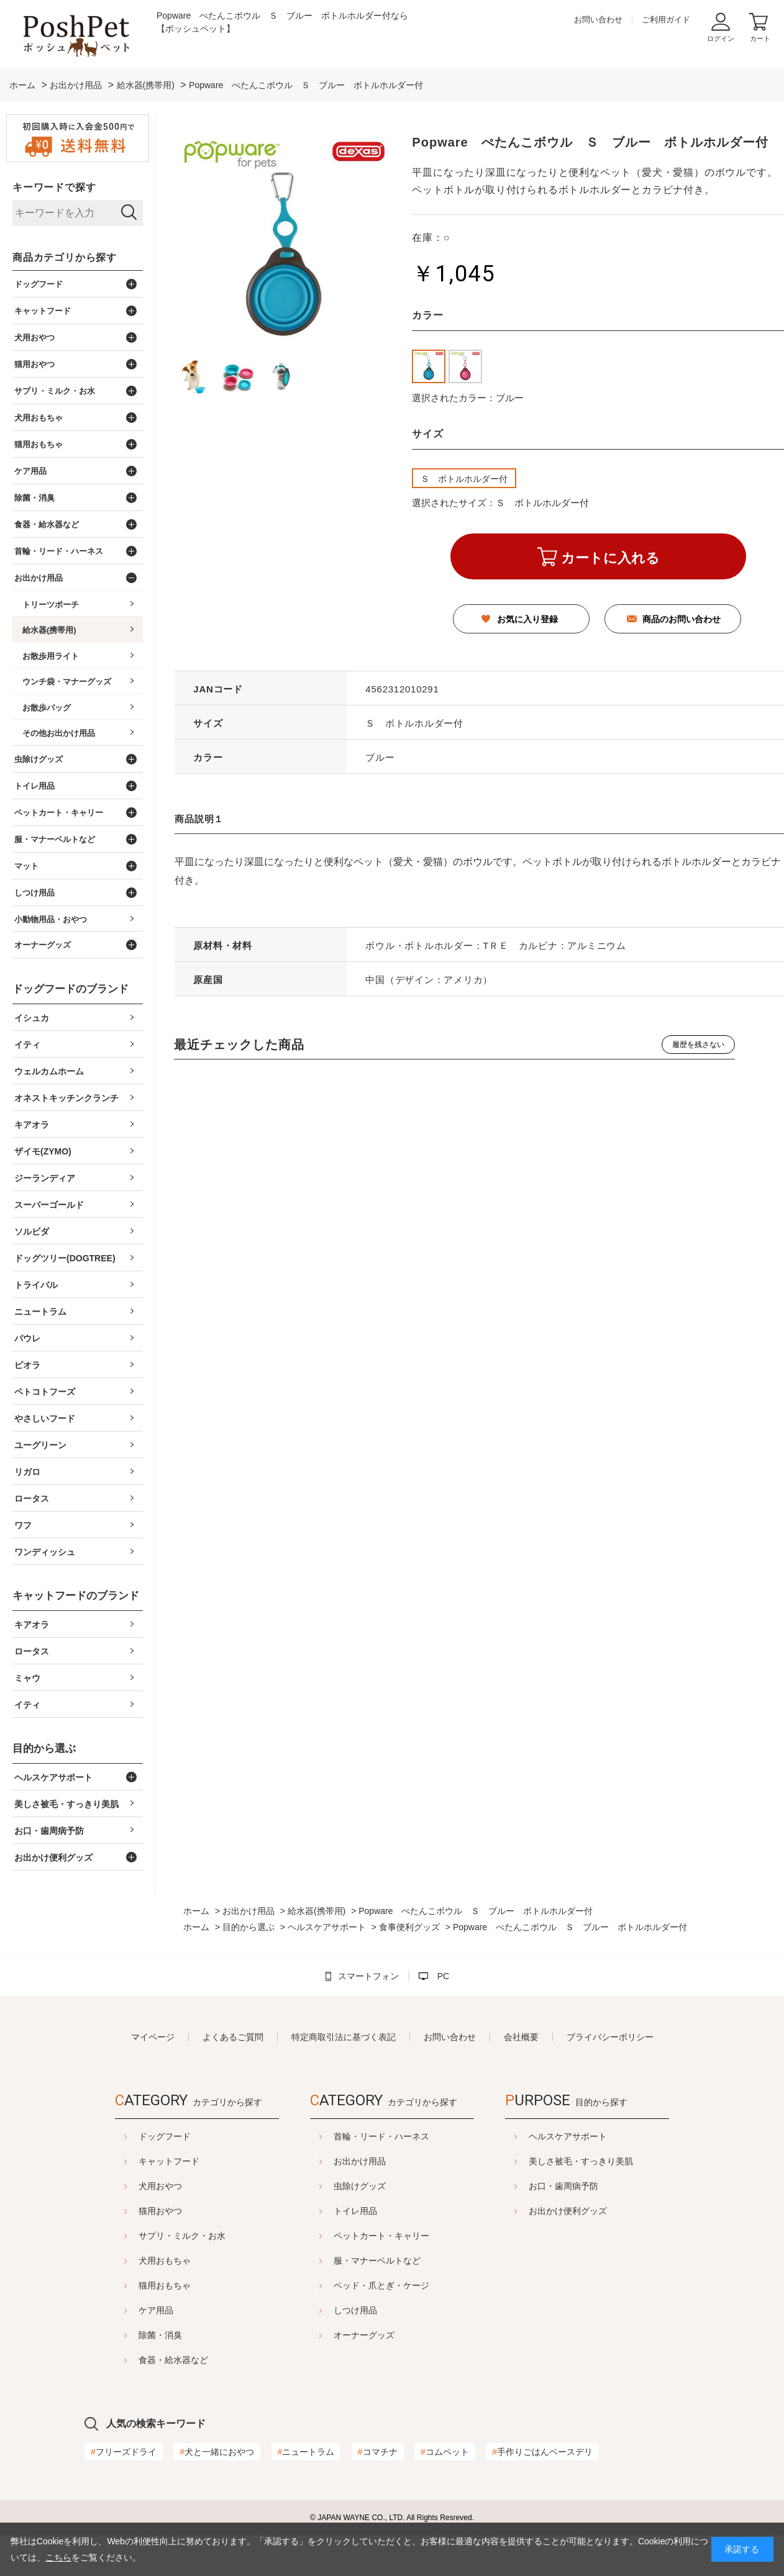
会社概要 (521, 2037)
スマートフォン (368, 1976)
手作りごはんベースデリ (542, 2452)
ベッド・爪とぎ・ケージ (381, 2285)
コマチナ (378, 2452)
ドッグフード (165, 2136)
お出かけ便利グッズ (568, 2211)
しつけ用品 (355, 2310)
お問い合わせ (598, 20)
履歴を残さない (698, 1044)
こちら (58, 2557)
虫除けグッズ (360, 2186)
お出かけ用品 (360, 2161)
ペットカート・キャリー (381, 2236)
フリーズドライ (124, 2452)
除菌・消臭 (160, 2335)
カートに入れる (610, 558)
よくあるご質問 (233, 2037)
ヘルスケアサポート (568, 2136)
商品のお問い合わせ (681, 619)
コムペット (445, 2452)
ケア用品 (156, 2310)
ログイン (720, 38)
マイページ (153, 2037)
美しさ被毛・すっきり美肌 (581, 2161)
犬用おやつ (160, 2186)
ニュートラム (306, 2452)
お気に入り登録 (527, 619)
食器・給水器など (173, 2360)
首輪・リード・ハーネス (381, 2136)
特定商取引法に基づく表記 (343, 2037)
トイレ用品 (355, 2211)
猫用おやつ (160, 2211)
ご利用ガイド (666, 20)
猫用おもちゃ (165, 2285)
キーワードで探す (54, 187)
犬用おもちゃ (165, 2260)
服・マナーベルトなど (377, 2260)
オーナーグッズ (364, 2335)
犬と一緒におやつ (217, 2452)
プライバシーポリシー (610, 2037)
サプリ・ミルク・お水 (182, 2236)
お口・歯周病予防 (563, 2186)
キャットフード (169, 2161)
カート (760, 38)
